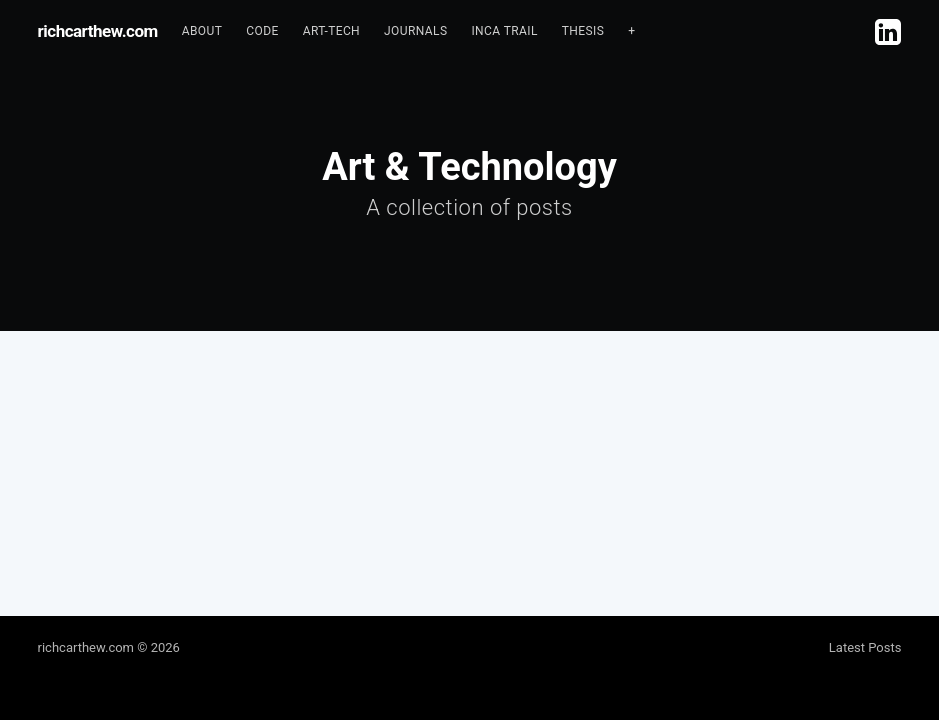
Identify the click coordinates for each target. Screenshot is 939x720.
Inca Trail (504, 31)
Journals (415, 31)
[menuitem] (202, 31)
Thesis (583, 31)
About (202, 31)
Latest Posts (865, 647)
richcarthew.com (98, 31)
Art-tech (331, 31)
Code (262, 31)
